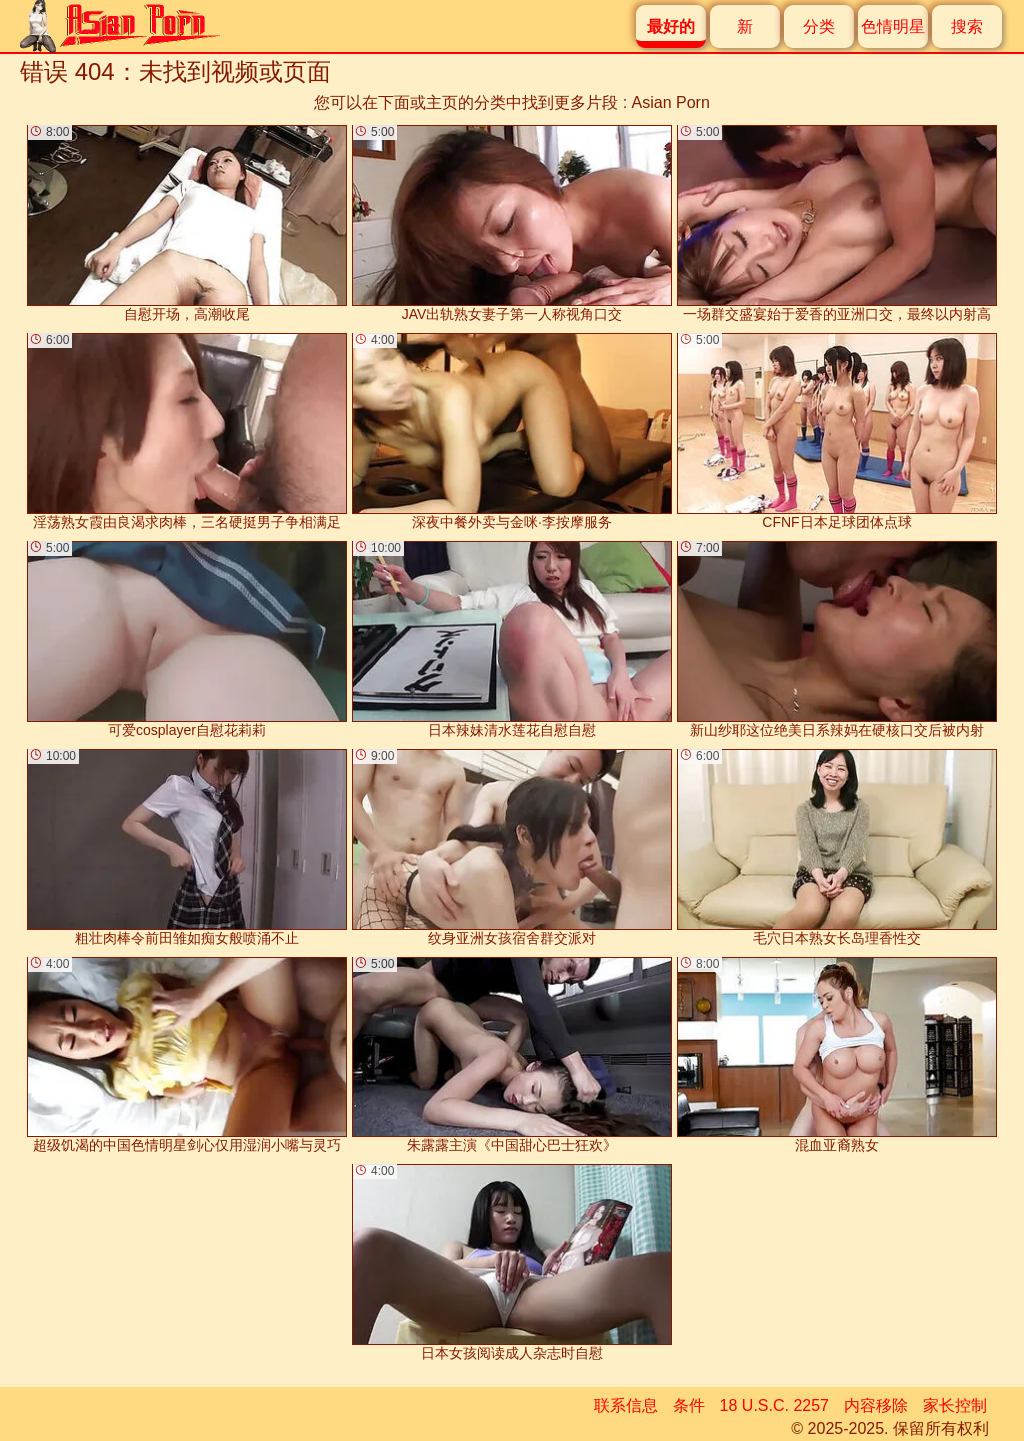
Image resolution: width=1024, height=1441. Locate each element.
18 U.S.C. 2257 (774, 1405)
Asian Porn (671, 102)
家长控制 (955, 1405)
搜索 (967, 26)
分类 (819, 26)
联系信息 (626, 1405)
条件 (689, 1405)
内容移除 (876, 1405)
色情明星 (893, 26)
